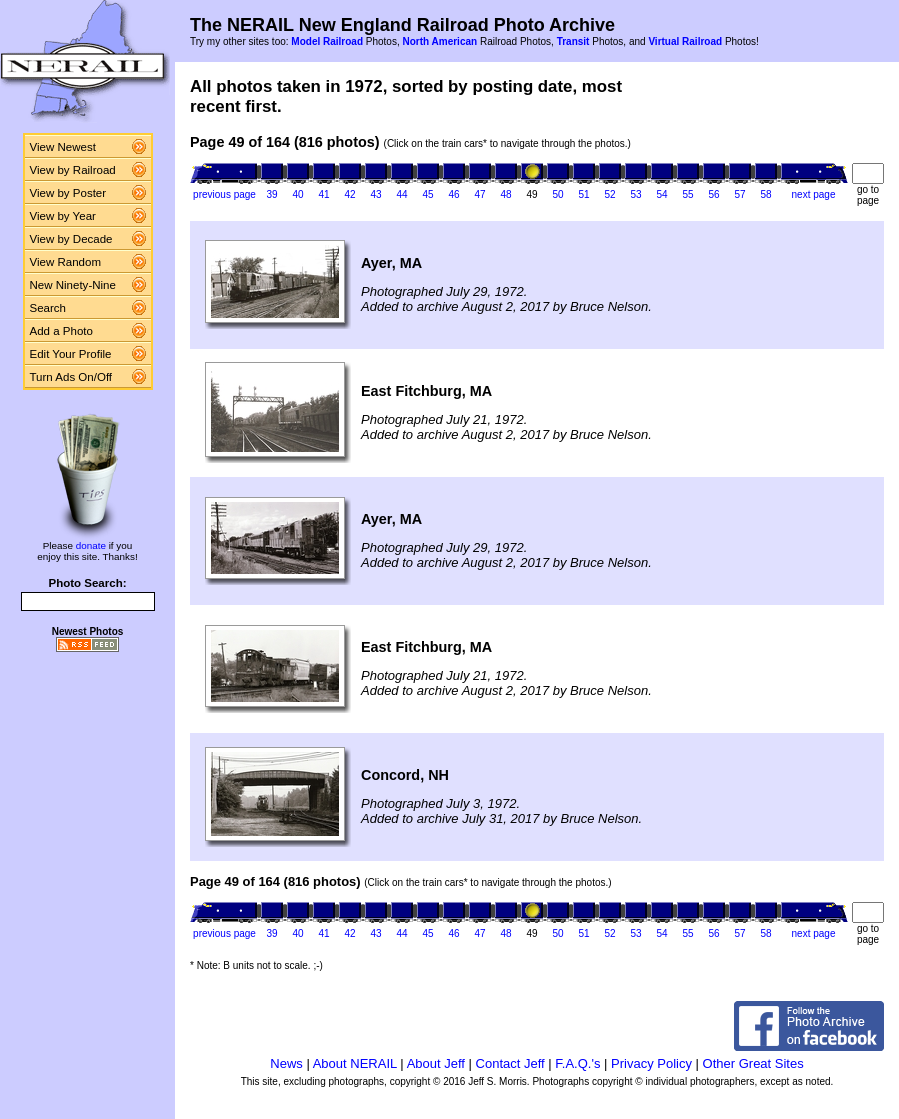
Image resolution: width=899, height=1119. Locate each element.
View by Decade (71, 239)
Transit (573, 41)
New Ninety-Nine (73, 285)
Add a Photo (61, 331)
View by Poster (68, 193)
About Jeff (436, 1063)
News (286, 1063)
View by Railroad (73, 170)
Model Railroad (327, 41)
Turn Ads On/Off (71, 377)
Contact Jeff (510, 1063)
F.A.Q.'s (577, 1063)
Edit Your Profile (71, 354)
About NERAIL (355, 1063)
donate (91, 545)
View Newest (63, 147)
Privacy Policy (651, 1063)
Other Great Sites (753, 1063)
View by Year (63, 216)
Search (48, 308)
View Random (65, 262)
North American (439, 41)
